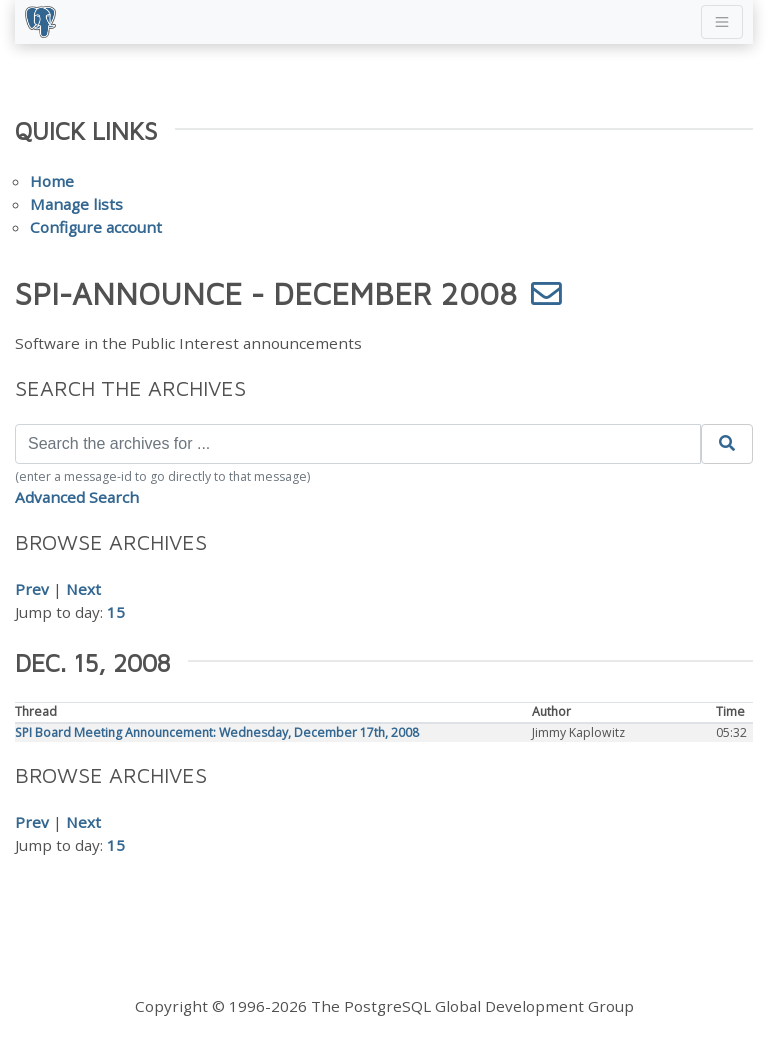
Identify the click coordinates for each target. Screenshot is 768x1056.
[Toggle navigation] (722, 22)
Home (52, 181)
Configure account (96, 227)
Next (83, 589)
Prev (32, 589)
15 (116, 612)
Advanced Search (77, 497)
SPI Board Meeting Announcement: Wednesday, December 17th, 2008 (217, 732)
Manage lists (76, 204)
